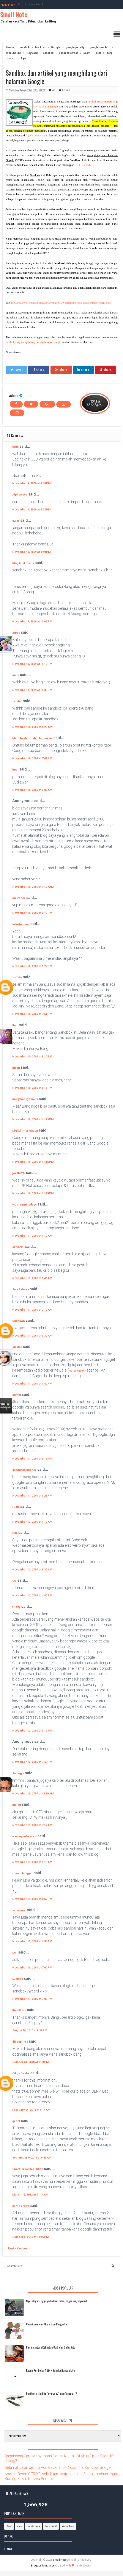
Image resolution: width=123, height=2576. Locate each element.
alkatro (17, 1347)
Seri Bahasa (20, 1289)
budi (15, 769)
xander (17, 701)
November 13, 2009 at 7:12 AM (32, 1825)
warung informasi (24, 1836)
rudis (15, 1506)
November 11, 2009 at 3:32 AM (32, 1335)
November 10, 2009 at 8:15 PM (32, 1056)
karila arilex (20, 2206)
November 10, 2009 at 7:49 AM (32, 758)
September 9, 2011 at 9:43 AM (31, 2157)
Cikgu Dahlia (21, 2073)
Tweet (16, 369)
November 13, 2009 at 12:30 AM (33, 1793)
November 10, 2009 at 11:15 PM (33, 1161)
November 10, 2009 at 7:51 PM (32, 1013)
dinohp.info (20, 2041)
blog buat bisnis (23, 563)
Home (8, 2548)
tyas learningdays (24, 1204)
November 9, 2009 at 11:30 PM (32, 690)
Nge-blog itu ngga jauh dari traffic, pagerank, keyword (56, 2301)
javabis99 (18, 1173)
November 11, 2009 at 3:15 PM (32, 1458)
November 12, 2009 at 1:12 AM (32, 1521)
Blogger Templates (43, 2565)
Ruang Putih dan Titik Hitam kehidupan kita (50, 2370)
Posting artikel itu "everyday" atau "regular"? (51, 2393)
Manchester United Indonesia (32, 738)
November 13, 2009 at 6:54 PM (32, 1941)
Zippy (16, 632)
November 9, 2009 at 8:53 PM (31, 509)
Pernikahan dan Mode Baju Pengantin (46, 2324)
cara (19, 2526)
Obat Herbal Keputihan (27, 2169)
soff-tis (17, 977)
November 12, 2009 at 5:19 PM (32, 1730)
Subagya (18, 1773)
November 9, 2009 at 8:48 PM (31, 483)
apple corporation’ (37, 135)
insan (16, 1067)
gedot (16, 2121)
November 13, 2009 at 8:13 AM (32, 1862)
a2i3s (15, 520)
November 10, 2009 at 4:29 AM (32, 727)
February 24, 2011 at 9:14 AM (31, 2109)
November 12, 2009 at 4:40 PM (32, 1595)
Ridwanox (18, 898)
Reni (15, 1025)
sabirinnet (19, 1910)
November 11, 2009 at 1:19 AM (32, 1235)
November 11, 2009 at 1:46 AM (32, 1278)
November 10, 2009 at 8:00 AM (32, 790)
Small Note (13, 14)
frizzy (16, 1607)
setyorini (18, 1247)
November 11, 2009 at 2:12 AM (32, 1309)
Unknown (18, 1320)
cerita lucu (33, 2526)
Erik (14, 1533)
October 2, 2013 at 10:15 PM (30, 2237)
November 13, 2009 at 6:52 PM (32, 1899)
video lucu (68, 2526)
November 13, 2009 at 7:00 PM (32, 1967)
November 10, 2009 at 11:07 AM (33, 886)
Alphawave (19, 494)
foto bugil (51, 2526)
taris (15, 446)
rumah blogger (22, 1873)
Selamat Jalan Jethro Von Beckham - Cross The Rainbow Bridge (58, 2467)
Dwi (14, 1952)
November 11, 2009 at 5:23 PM (32, 1495)
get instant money (24, 1469)
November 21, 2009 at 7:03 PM (32, 1998)
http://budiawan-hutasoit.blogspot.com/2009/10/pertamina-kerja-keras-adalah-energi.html (61, 302)
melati (16, 1804)
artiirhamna (20, 924)
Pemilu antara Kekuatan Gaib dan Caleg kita (50, 2347)
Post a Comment (19, 2248)
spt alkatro (76, 1370)
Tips (9, 2526)
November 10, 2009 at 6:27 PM (32, 966)
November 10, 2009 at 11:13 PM (33, 1119)
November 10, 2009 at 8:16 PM (32, 1087)
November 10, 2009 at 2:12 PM (32, 913)
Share (38, 369)
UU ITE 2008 (82, 164)
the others (19, 2010)
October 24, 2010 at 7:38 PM (30, 2062)
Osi (14, 1580)
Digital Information (25, 1130)
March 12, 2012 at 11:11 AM (30, 2194)
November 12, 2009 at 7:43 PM (32, 1762)
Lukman (17, 1978)
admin (14, 395)
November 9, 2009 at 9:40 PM (31, 551)
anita (15, 675)
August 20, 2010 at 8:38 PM (29, 2030)
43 (54, 90)
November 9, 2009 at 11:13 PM (32, 663)
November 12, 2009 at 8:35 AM (32, 1569)
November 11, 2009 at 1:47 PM (32, 1383)
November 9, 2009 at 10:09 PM (32, 621)
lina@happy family (25, 1099)
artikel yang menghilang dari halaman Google (33, 342)
